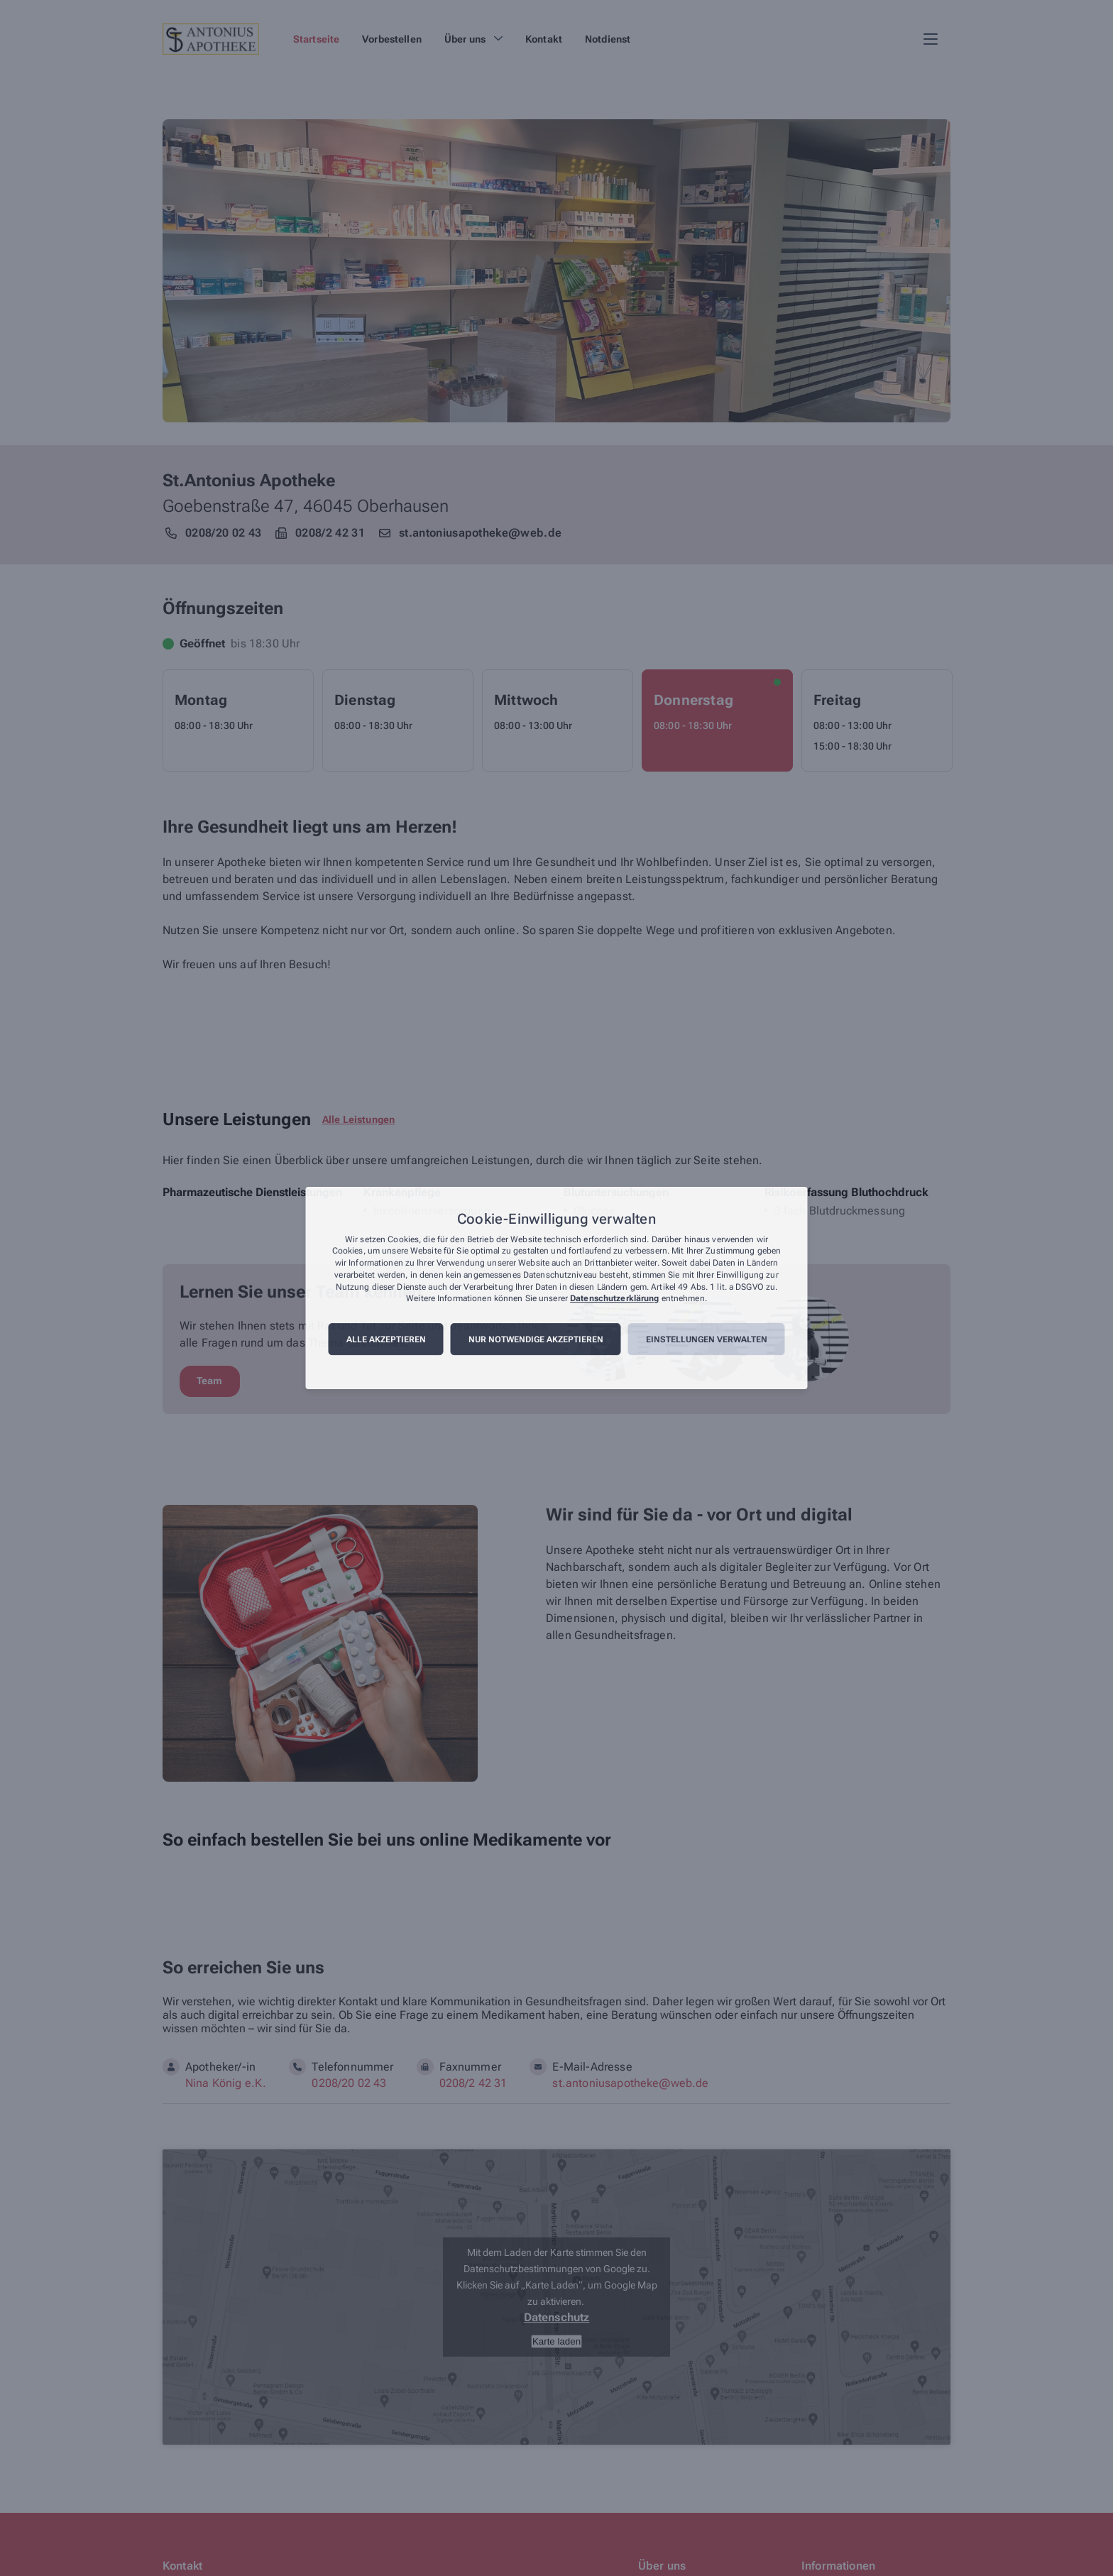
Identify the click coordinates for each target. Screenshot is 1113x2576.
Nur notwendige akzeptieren (535, 1339)
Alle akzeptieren (386, 1339)
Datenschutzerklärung (614, 1299)
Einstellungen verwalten (706, 1339)
